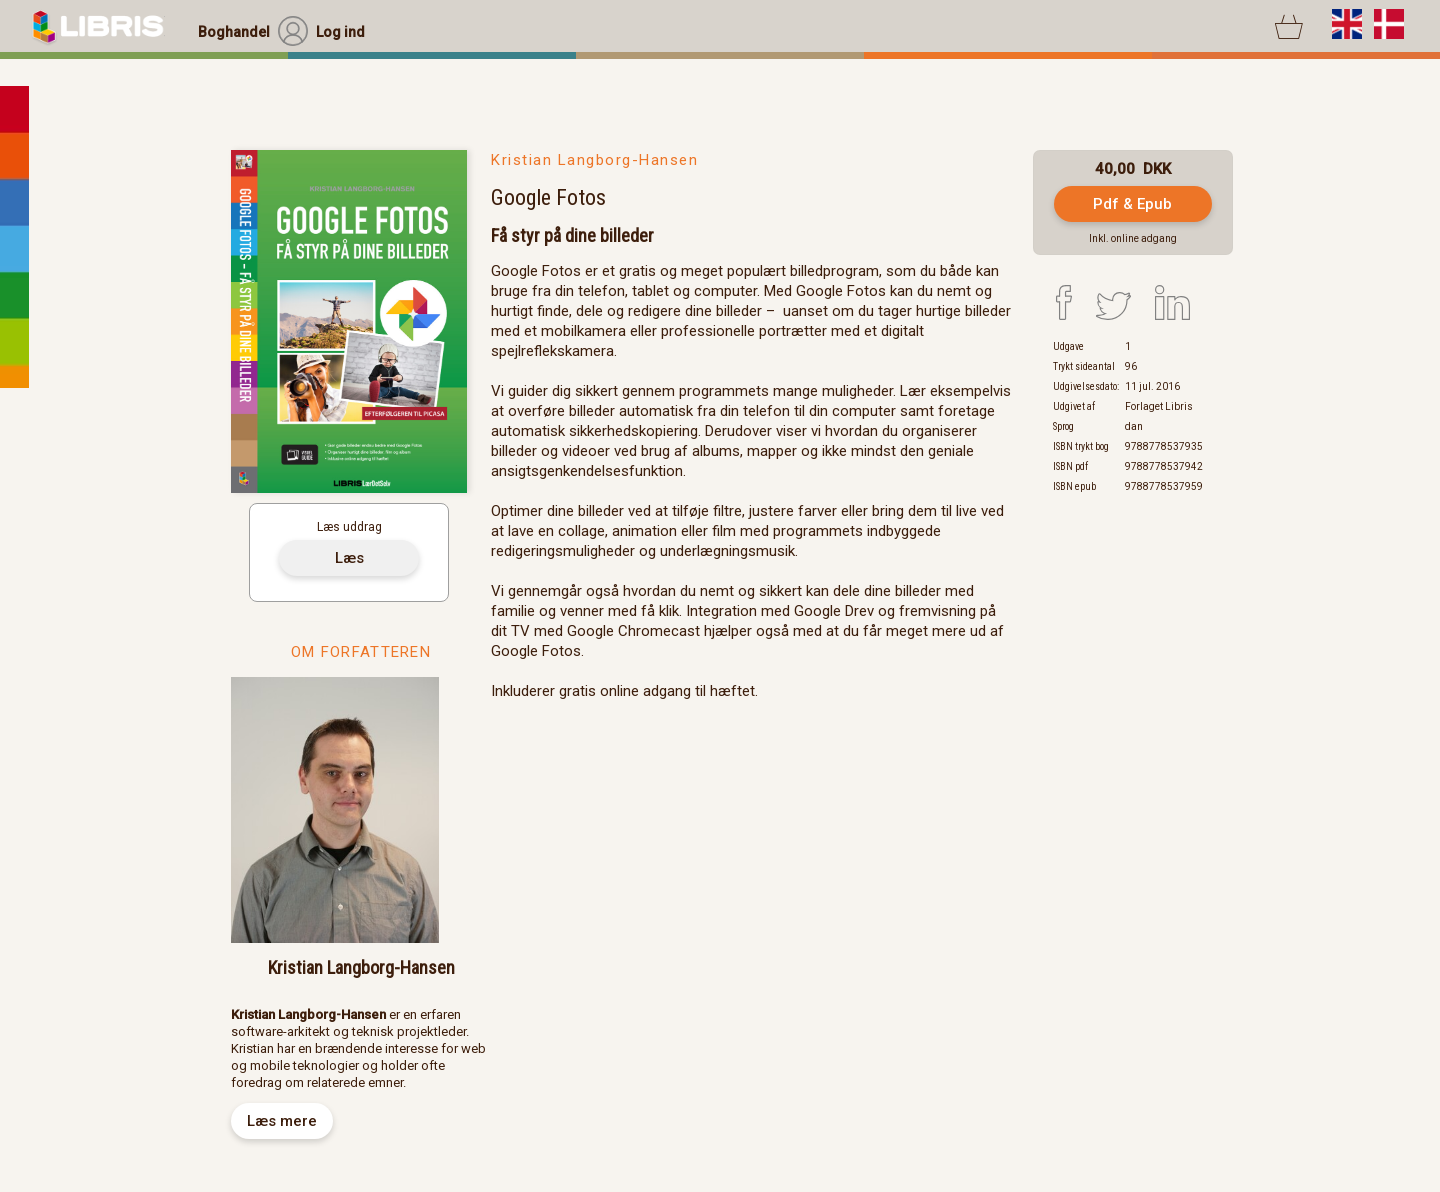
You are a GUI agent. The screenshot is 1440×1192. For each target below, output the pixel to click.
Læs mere (282, 1121)
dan (1134, 426)
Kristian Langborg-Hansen (594, 160)
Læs (349, 558)
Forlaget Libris (1159, 406)
